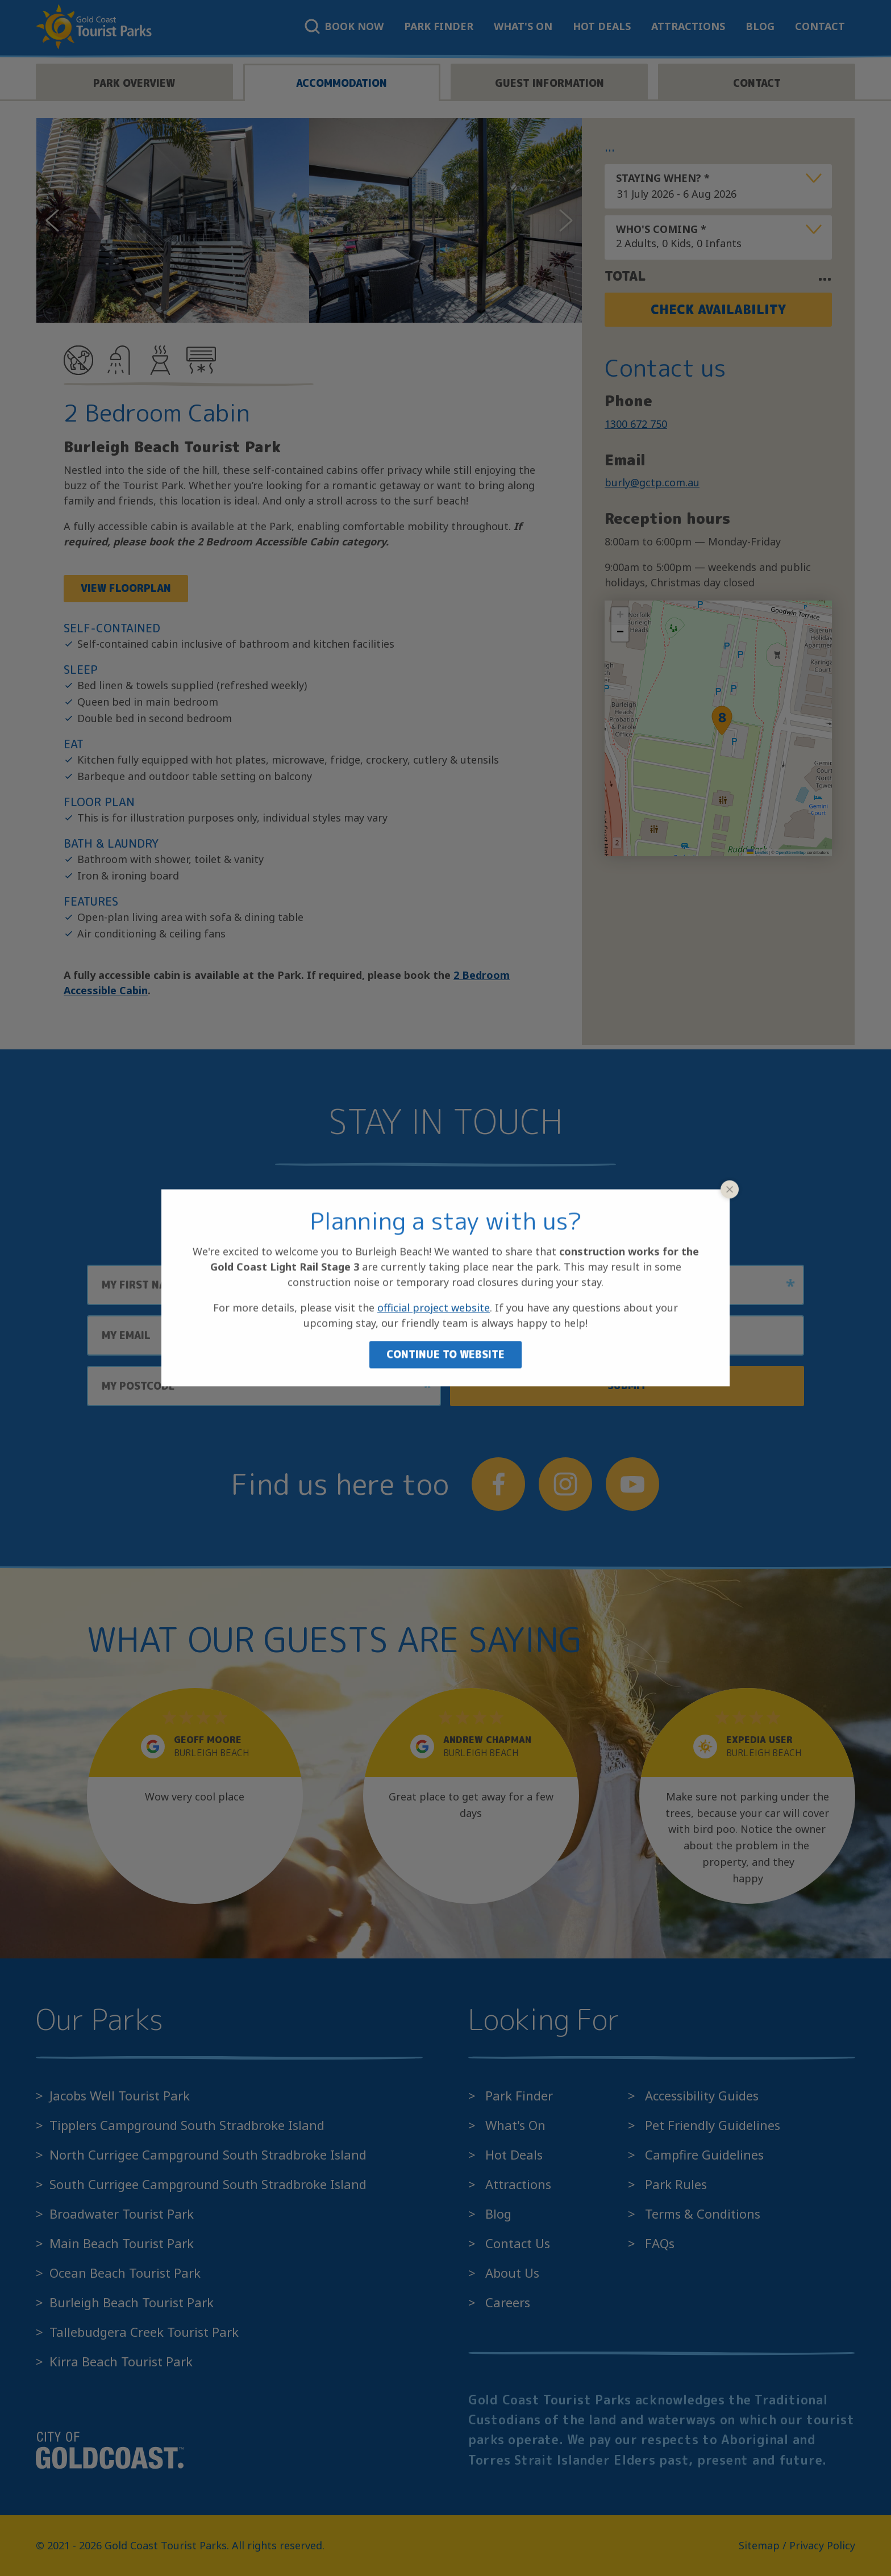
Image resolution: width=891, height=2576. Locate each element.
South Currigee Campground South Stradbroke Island (208, 2183)
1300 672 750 (636, 424)
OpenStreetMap (791, 852)
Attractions (688, 26)
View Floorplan (126, 588)
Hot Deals (602, 26)
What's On (523, 26)
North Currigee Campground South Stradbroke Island (208, 2154)
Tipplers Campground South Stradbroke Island (186, 2124)
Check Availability (718, 309)
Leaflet (757, 852)
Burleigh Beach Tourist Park (131, 2302)
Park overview (134, 83)
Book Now (344, 26)
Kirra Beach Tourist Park (121, 2361)
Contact (820, 26)
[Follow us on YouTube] (632, 1484)
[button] (722, 720)
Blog (760, 26)
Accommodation (341, 83)
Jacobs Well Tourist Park (119, 2095)
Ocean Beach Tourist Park (125, 2272)
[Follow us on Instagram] (565, 1484)
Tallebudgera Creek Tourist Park (144, 2331)
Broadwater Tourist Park (121, 2213)
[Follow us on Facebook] (498, 1484)
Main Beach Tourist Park (121, 2243)
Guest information (549, 83)
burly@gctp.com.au (652, 482)
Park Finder (438, 26)
